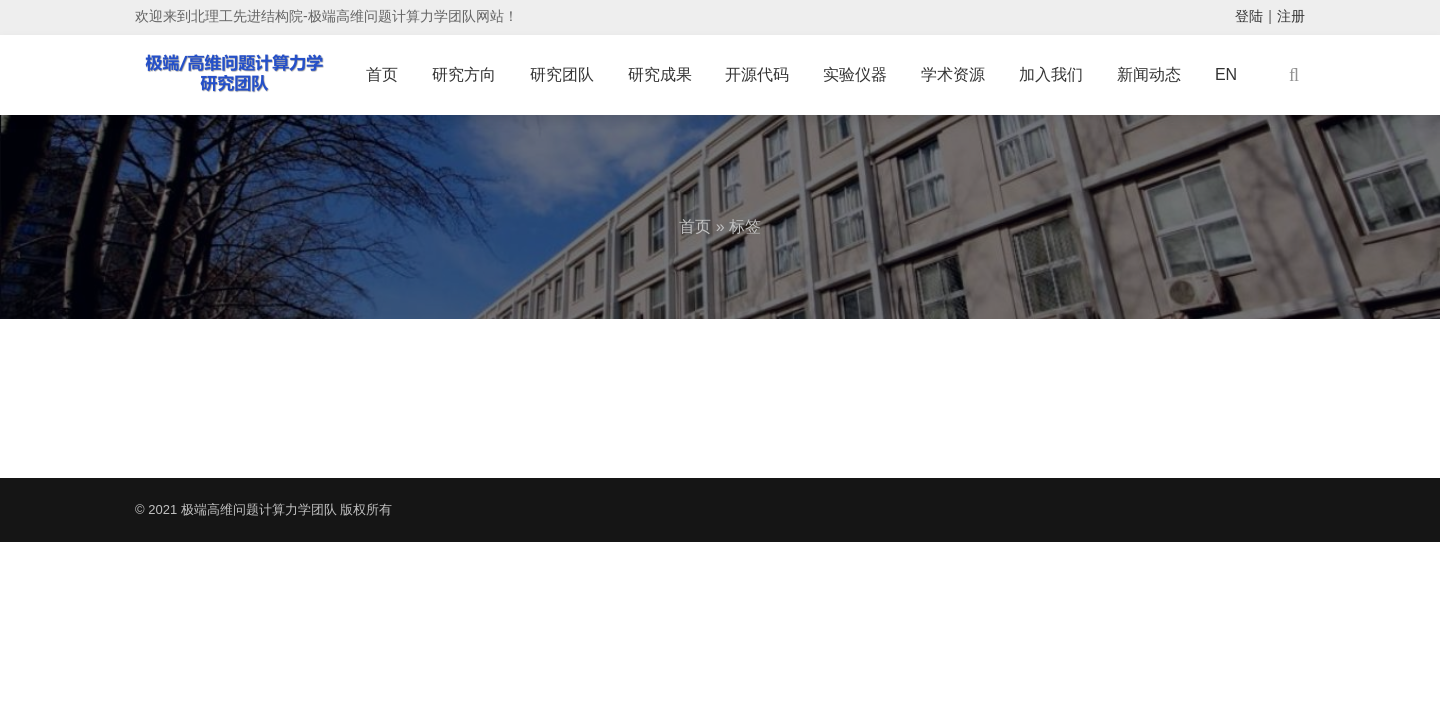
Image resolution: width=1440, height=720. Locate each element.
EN (1226, 74)
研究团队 (562, 74)
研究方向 (464, 74)
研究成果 (660, 74)
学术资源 (953, 74)
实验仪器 (855, 74)
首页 (382, 74)
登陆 (1249, 16)
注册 (1291, 16)
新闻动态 (1149, 74)
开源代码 (757, 74)
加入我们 (1051, 74)
